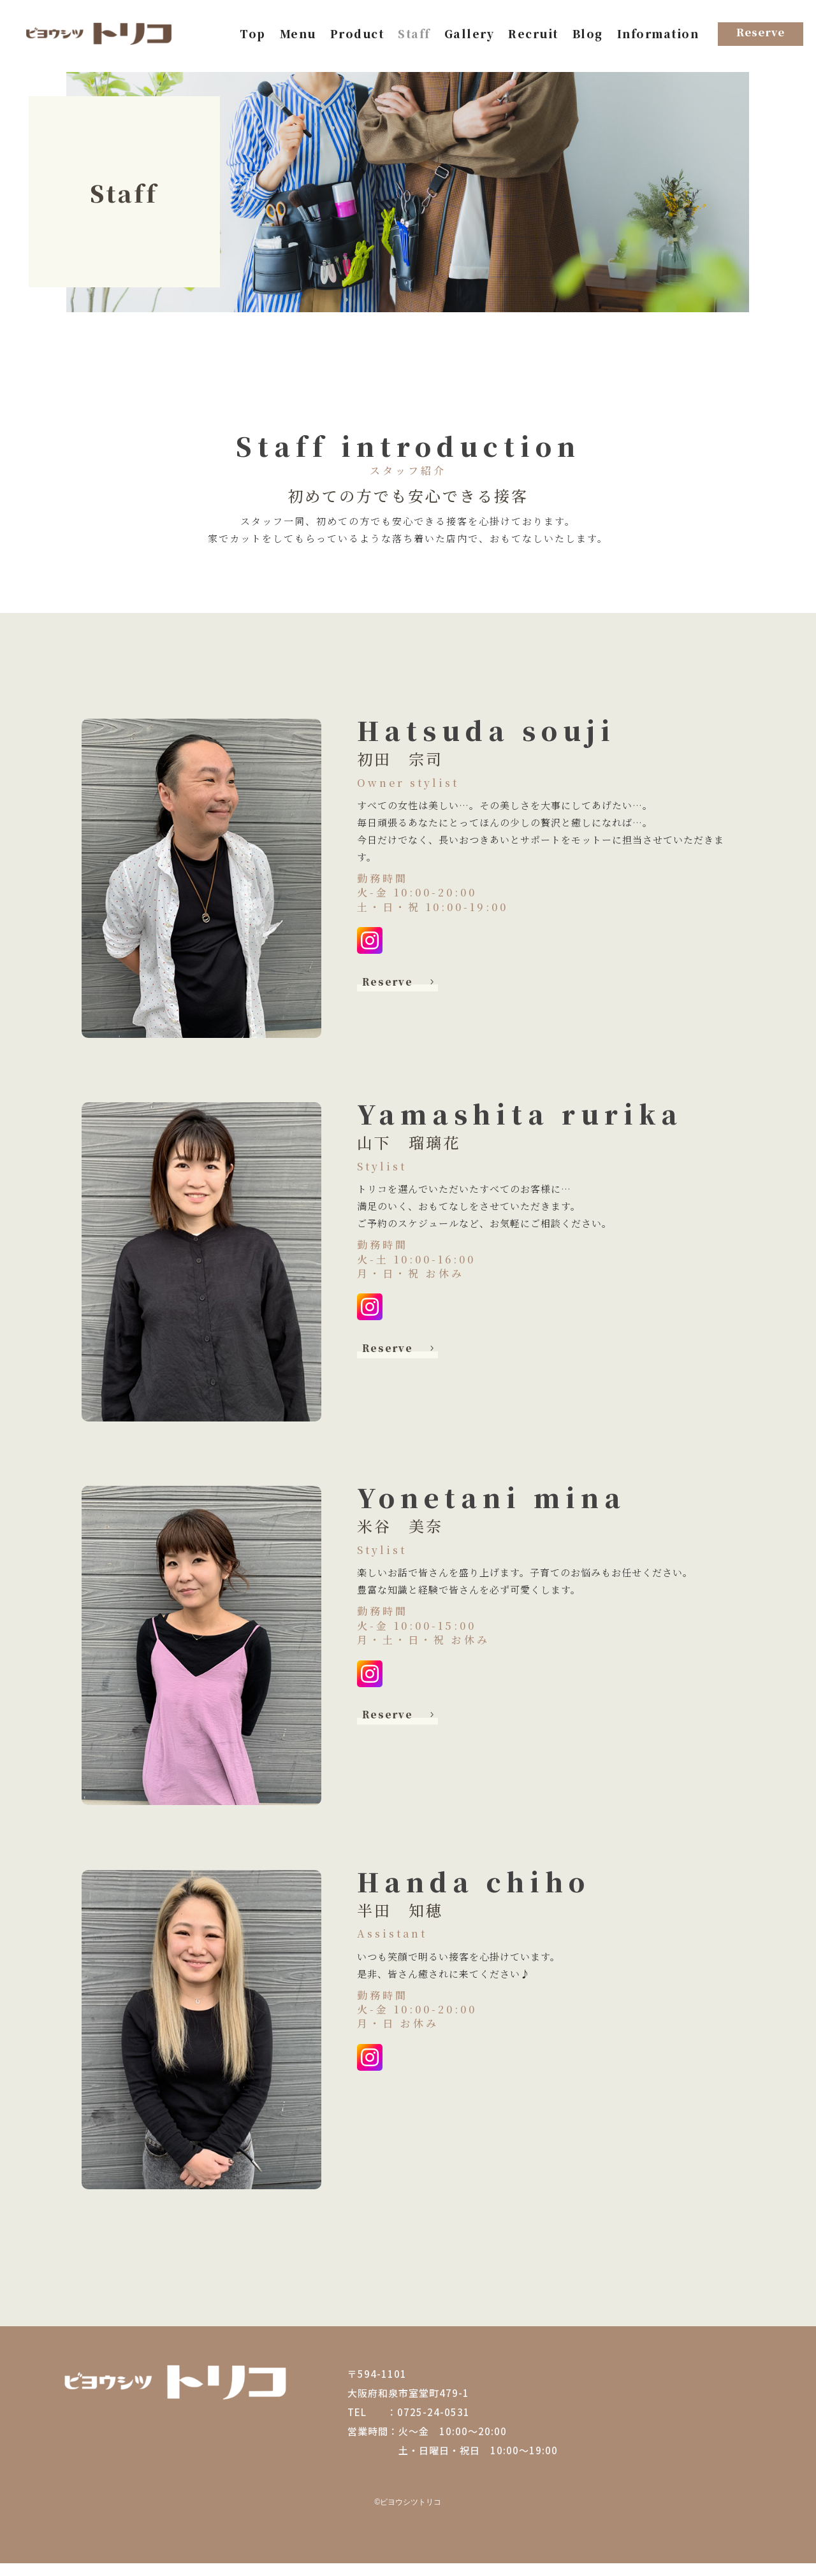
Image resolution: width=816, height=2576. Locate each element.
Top (253, 35)
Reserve (393, 994)
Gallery (469, 35)
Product (357, 35)
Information (658, 35)
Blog (587, 35)
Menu (298, 35)
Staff (414, 35)
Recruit (533, 35)
